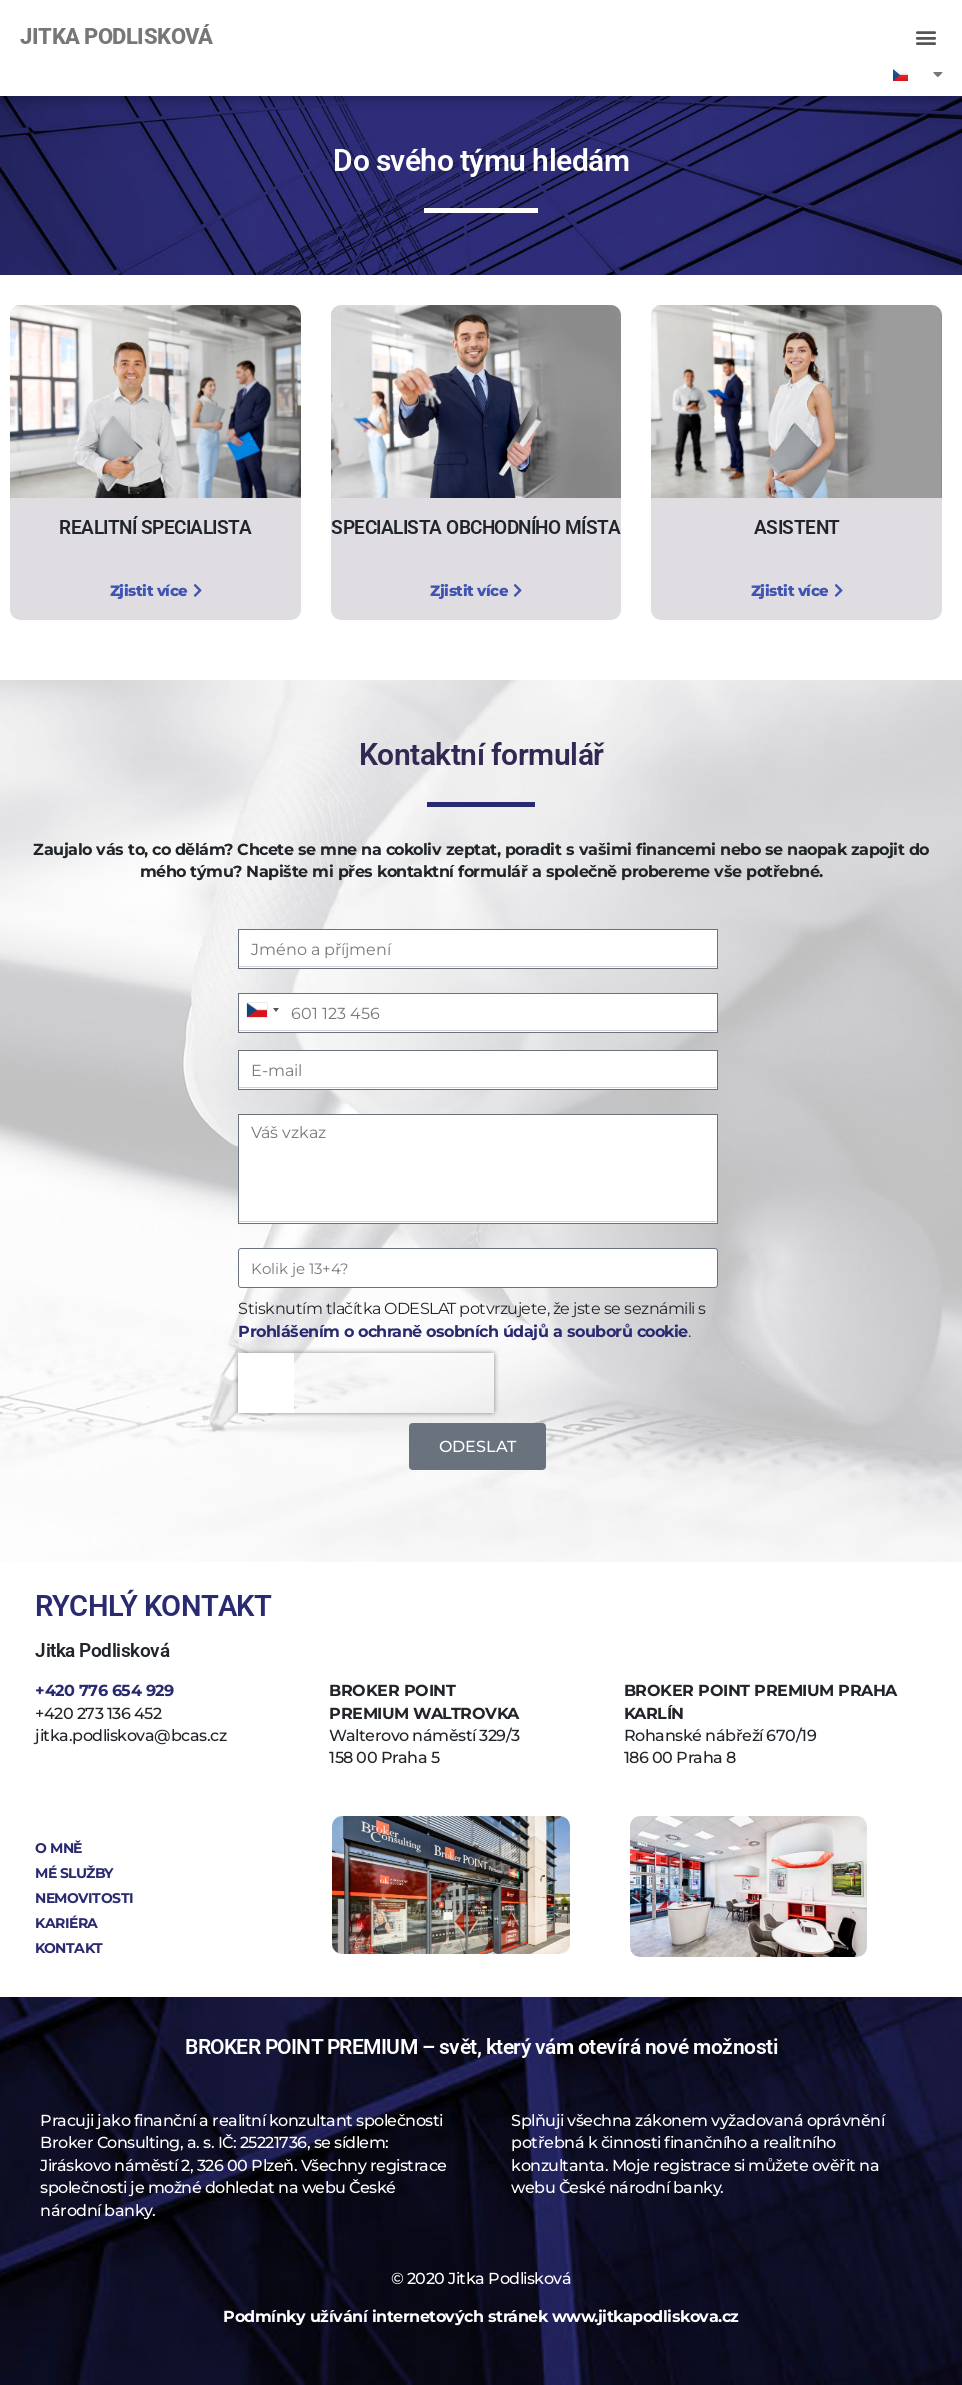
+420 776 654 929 (104, 1690)
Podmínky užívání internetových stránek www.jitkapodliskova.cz (481, 2316)
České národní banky (640, 2187)
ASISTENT (797, 527)
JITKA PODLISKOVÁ (116, 36)
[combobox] (262, 1010)
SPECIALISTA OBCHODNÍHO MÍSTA (475, 527)
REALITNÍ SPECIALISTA (155, 527)
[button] (925, 36)
